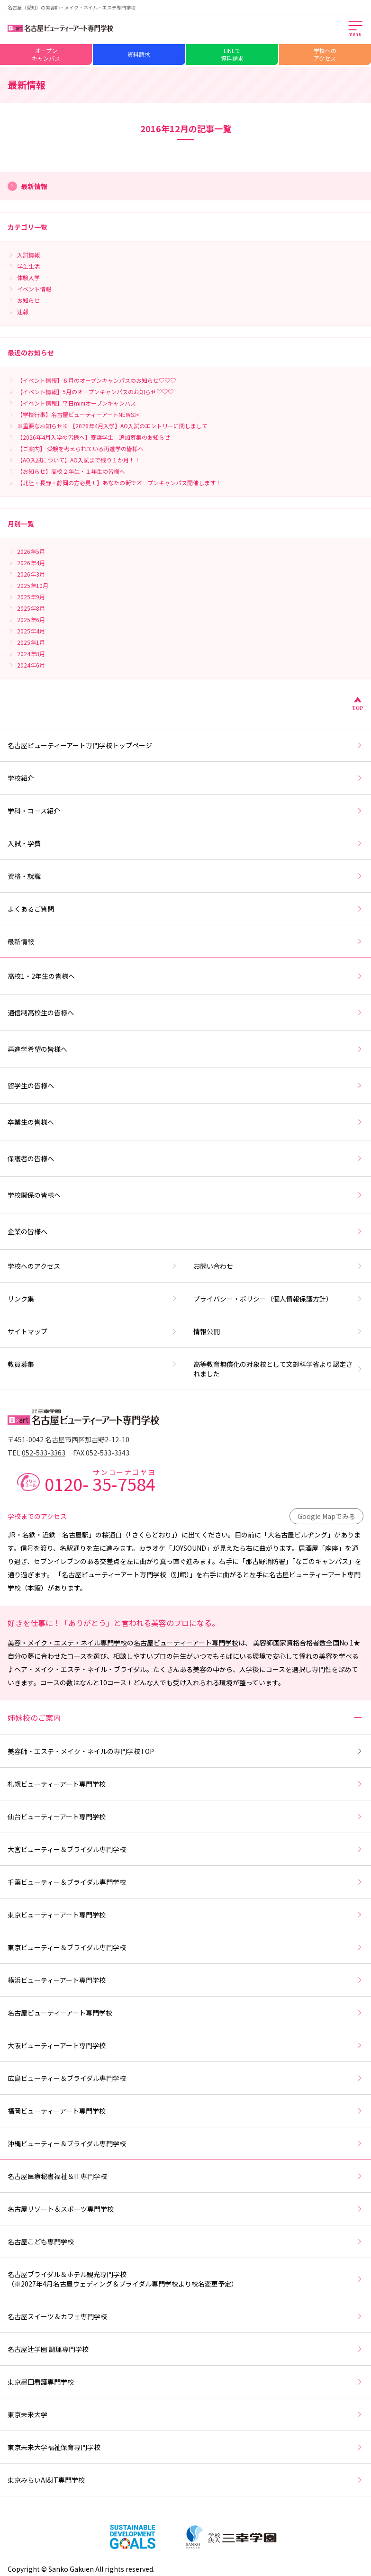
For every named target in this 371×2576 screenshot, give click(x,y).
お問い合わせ (278, 1266)
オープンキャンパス (46, 54)
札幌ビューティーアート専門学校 (185, 1784)
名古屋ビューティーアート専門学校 (186, 1642)
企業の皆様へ (185, 1231)
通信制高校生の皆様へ (185, 1012)
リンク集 (93, 1298)
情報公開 (278, 1331)
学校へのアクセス (325, 54)
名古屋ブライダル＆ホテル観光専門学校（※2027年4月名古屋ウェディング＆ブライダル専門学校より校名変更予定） (185, 2278)
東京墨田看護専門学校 (185, 2381)
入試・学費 (185, 843)
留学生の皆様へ (185, 1085)
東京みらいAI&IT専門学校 (185, 2480)
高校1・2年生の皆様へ (185, 976)
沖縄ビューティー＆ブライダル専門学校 (185, 2143)
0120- (100, 1481)
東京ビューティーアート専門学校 (185, 1914)
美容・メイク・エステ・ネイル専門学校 (67, 1642)
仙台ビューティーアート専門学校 (185, 1816)
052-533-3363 (43, 1452)
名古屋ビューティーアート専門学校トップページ (185, 745)
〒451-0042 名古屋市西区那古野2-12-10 (68, 1439)
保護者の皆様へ (185, 1158)
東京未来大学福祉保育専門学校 (185, 2447)
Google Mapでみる (326, 1516)
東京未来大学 (185, 2414)
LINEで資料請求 (232, 54)
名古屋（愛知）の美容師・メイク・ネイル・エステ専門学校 (72, 7)
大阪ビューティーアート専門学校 (185, 2045)
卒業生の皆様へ (185, 1122)
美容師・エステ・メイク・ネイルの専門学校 (185, 1751)
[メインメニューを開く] (355, 29)
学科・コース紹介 (185, 810)
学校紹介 (185, 778)
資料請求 (138, 54)
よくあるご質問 (185, 908)
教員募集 (93, 1364)
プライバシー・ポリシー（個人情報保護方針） (278, 1298)
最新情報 (185, 941)
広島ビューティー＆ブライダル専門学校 (185, 2078)
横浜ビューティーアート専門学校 (185, 1980)
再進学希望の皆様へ (185, 1049)
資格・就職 (185, 876)
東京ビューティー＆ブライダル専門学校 (185, 1947)
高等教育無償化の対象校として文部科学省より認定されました (278, 1368)
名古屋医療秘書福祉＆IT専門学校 (185, 2176)
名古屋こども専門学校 (185, 2241)
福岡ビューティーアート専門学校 (185, 2110)
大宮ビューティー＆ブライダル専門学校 (185, 1849)
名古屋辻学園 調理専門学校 (185, 2349)
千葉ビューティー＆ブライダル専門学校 (185, 1882)
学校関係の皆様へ (185, 1195)
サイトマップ (93, 1331)
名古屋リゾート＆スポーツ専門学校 (185, 2209)
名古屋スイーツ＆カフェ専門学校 (185, 2316)
